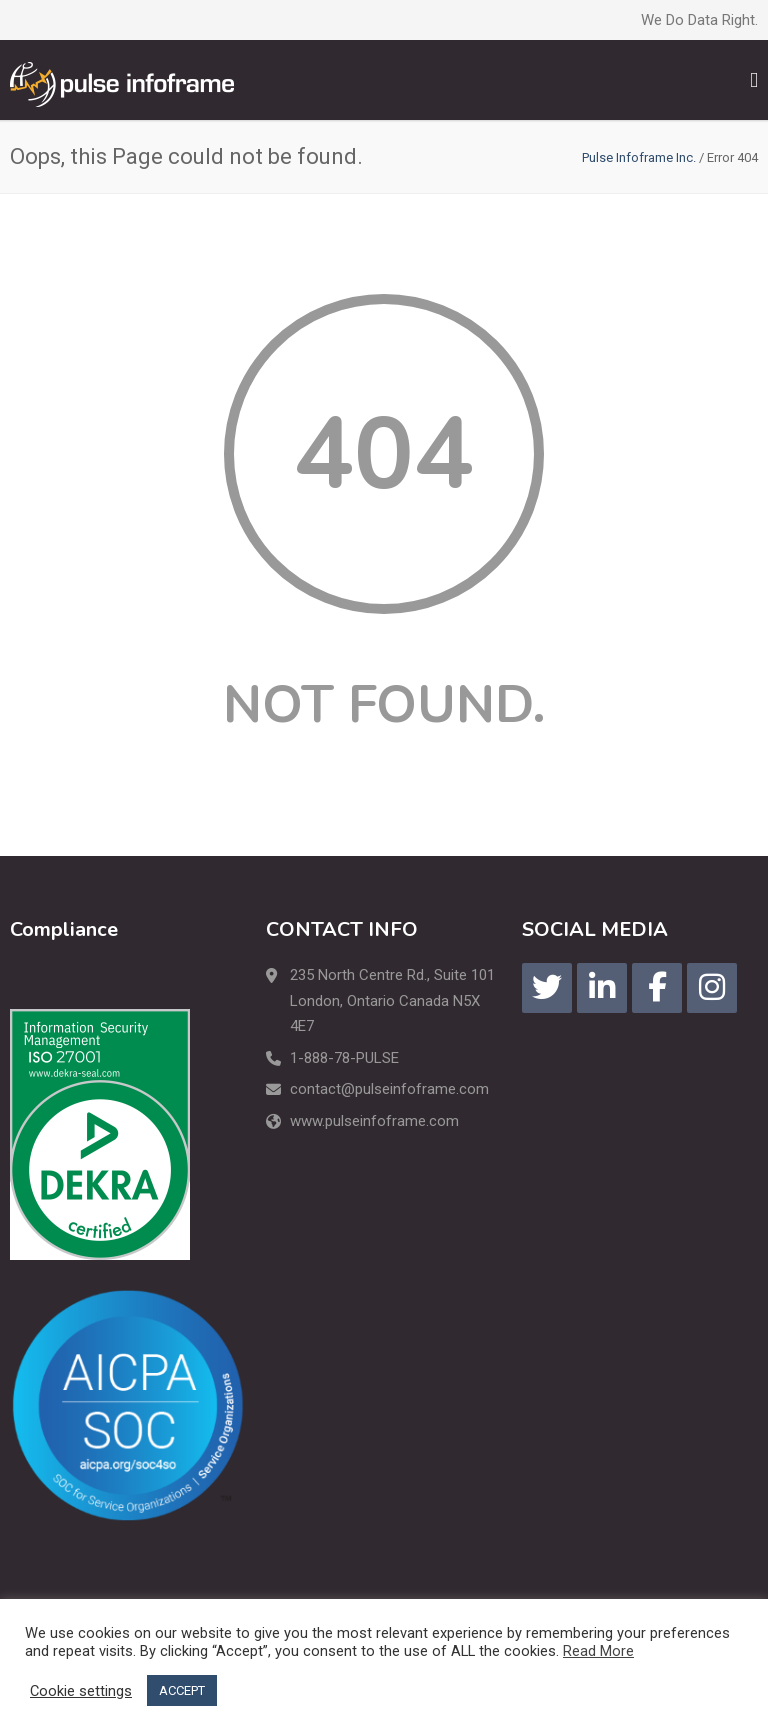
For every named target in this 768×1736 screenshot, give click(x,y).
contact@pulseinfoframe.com (389, 1089)
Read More (598, 1651)
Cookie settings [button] (81, 1691)
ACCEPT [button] (182, 1690)
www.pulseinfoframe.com (374, 1121)
